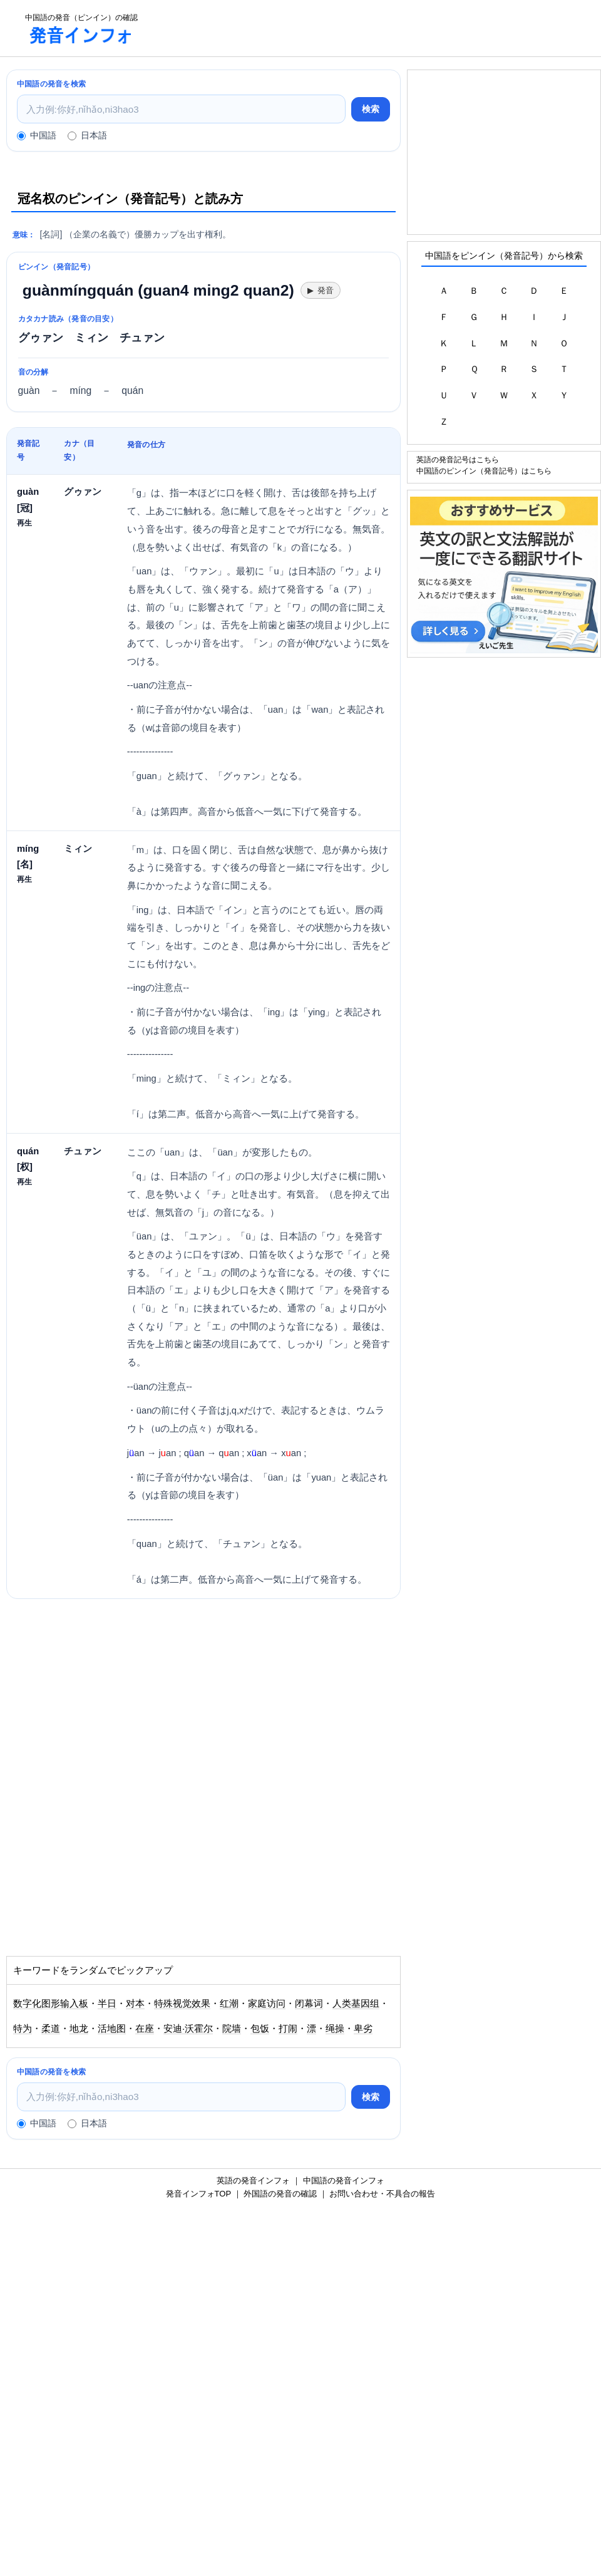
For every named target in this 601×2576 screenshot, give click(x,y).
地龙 (78, 2029)
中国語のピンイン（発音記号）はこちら (484, 471)
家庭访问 (266, 2004)
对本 (135, 2004)
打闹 (288, 2029)
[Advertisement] (373, 28)
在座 (144, 2029)
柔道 (50, 2029)
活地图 (112, 2029)
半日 (107, 2004)
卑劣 (363, 2029)
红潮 (229, 2004)
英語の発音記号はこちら (457, 459)
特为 (22, 2029)
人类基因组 (355, 2004)
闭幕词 (309, 2004)
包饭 (259, 2029)
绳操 (335, 2029)
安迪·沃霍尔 (188, 2029)
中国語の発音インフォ (343, 2180)
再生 (24, 523)
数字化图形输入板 (50, 2004)
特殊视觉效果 (182, 2004)
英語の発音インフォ (253, 2180)
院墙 (231, 2029)
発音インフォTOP (198, 2193)
